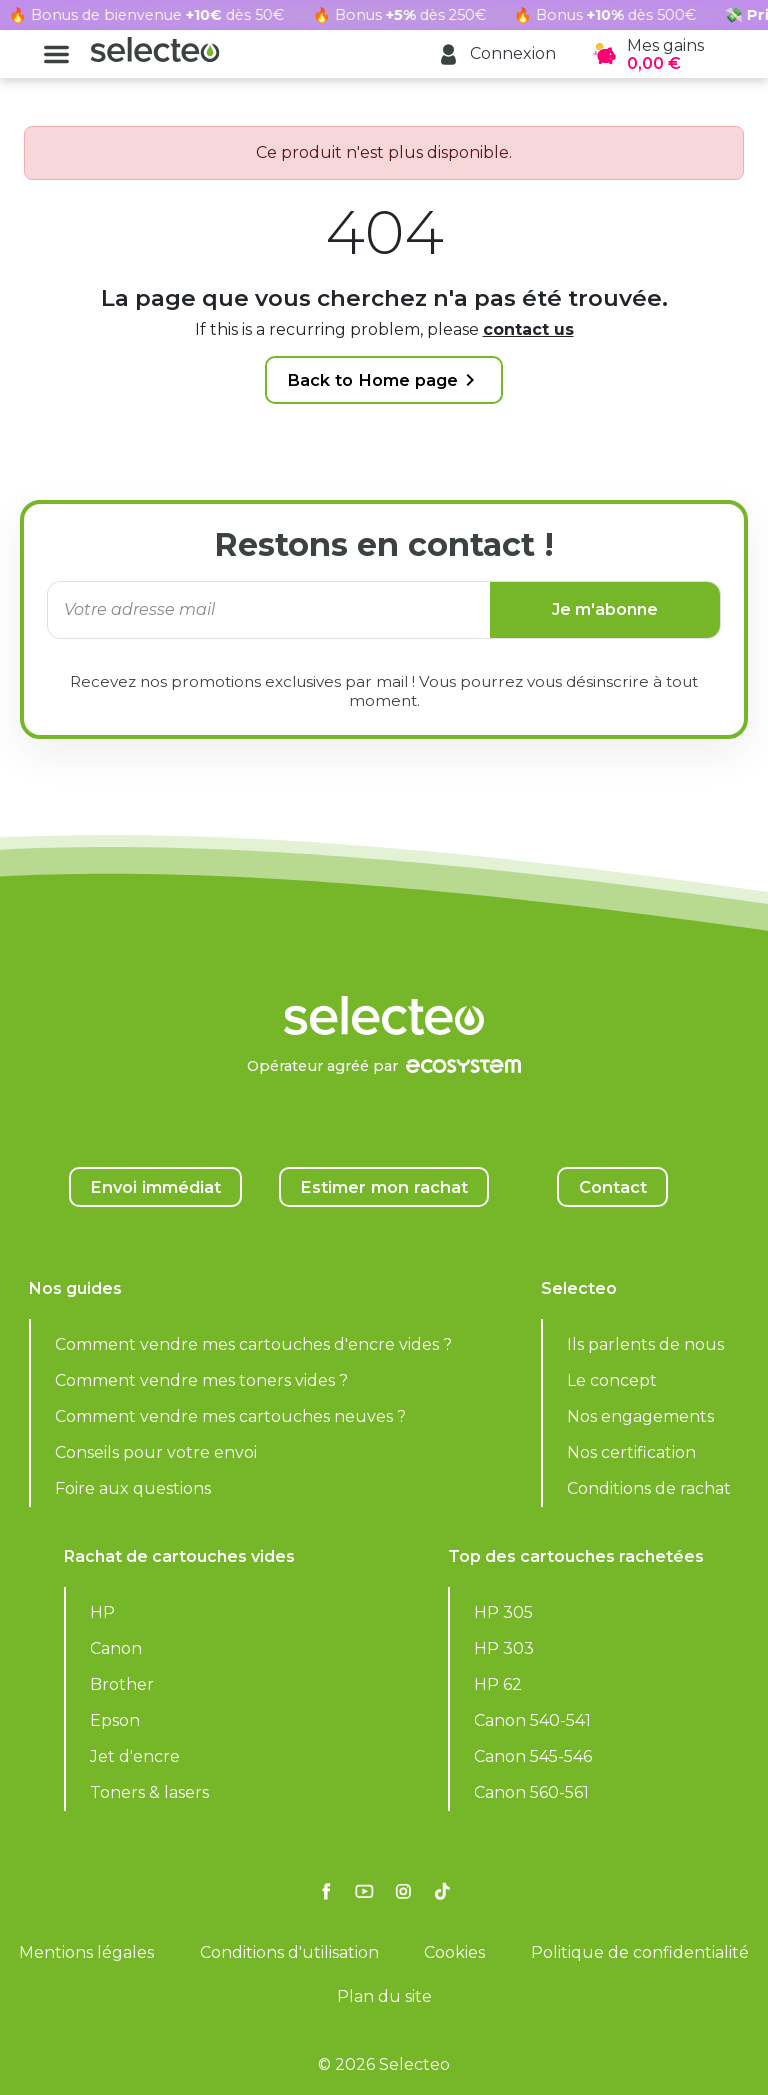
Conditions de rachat (649, 1488)
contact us (528, 329)
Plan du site (384, 1996)
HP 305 (503, 1612)
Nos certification (631, 1452)
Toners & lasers (149, 1792)
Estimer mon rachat (384, 1187)
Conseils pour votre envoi (156, 1452)
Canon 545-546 (533, 1756)
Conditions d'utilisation (289, 1952)
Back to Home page (384, 380)
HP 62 (498, 1684)
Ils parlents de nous (645, 1344)
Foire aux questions (133, 1488)
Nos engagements (640, 1416)
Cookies (454, 1952)
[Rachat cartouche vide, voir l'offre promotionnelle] (384, 15)
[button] (496, 54)
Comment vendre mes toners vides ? (201, 1380)
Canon (116, 1648)
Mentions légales (86, 1952)
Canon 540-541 (532, 1720)
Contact (613, 1187)
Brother (122, 1684)
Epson (115, 1720)
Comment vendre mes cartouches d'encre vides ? (253, 1344)
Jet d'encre (135, 1756)
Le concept (612, 1380)
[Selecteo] (384, 965)
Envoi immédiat (155, 1187)
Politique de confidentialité (640, 1952)
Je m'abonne (605, 609)
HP (102, 1612)
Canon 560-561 (531, 1792)
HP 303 (504, 1648)
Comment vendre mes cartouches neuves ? (230, 1416)
